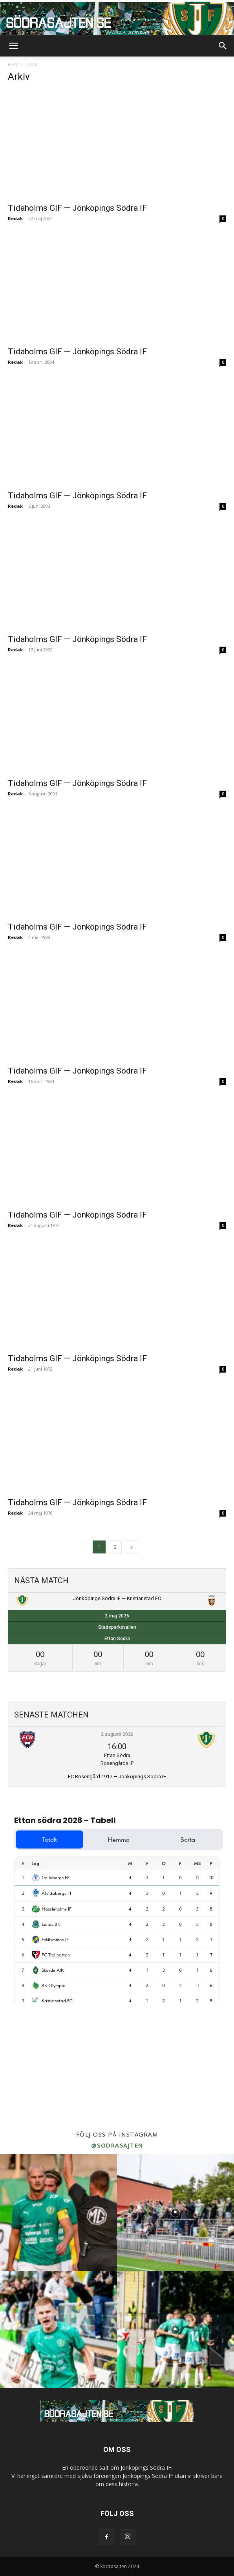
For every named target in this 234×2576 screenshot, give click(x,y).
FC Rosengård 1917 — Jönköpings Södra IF (117, 1776)
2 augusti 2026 (117, 1734)
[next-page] (131, 1546)
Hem (13, 64)
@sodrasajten (117, 2145)
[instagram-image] (58, 2212)
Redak (15, 218)
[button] (13, 46)
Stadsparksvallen (117, 1627)
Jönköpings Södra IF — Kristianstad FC (117, 1598)
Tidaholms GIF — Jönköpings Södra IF (77, 208)
